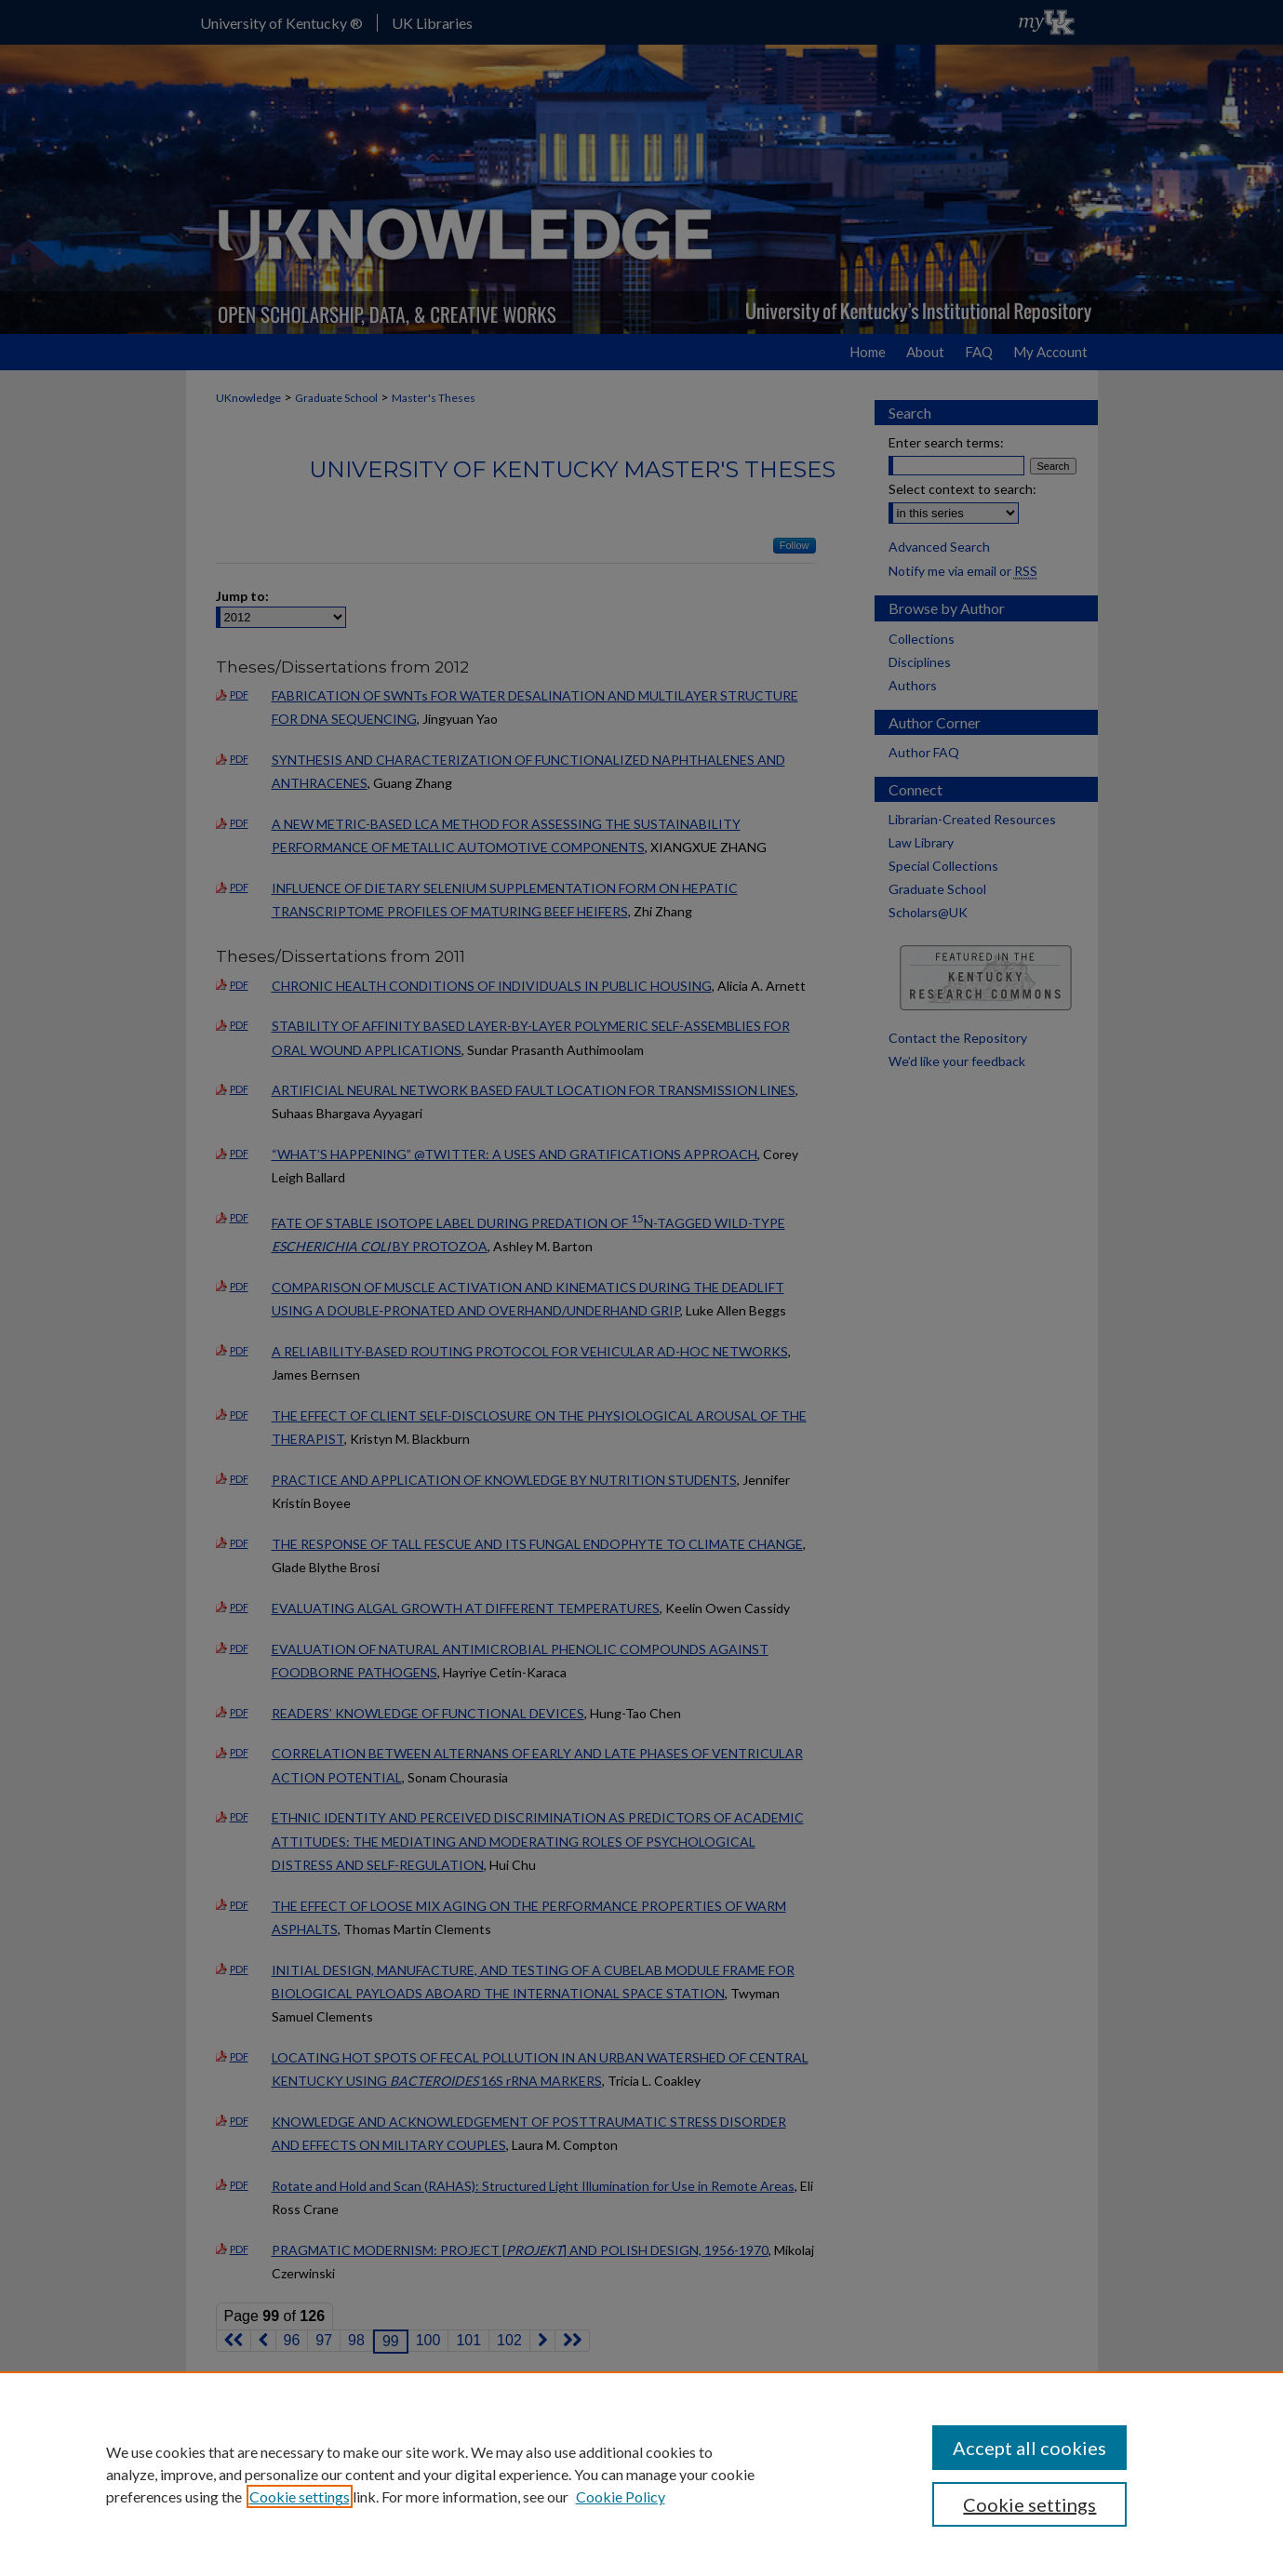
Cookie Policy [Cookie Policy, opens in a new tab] (620, 2496)
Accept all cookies (1029, 2447)
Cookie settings (299, 2496)
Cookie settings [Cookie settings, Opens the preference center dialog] (1029, 2504)
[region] (641, 2473)
